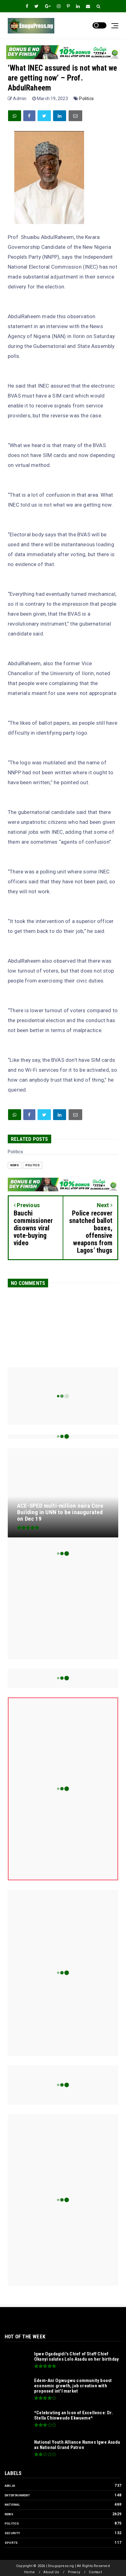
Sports (11, 2542)
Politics (86, 98)
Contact (95, 2572)
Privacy (74, 2572)
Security (12, 2533)
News (14, 1165)
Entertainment (17, 2495)
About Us (51, 2572)
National (12, 2504)
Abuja (10, 2485)
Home (29, 2572)
